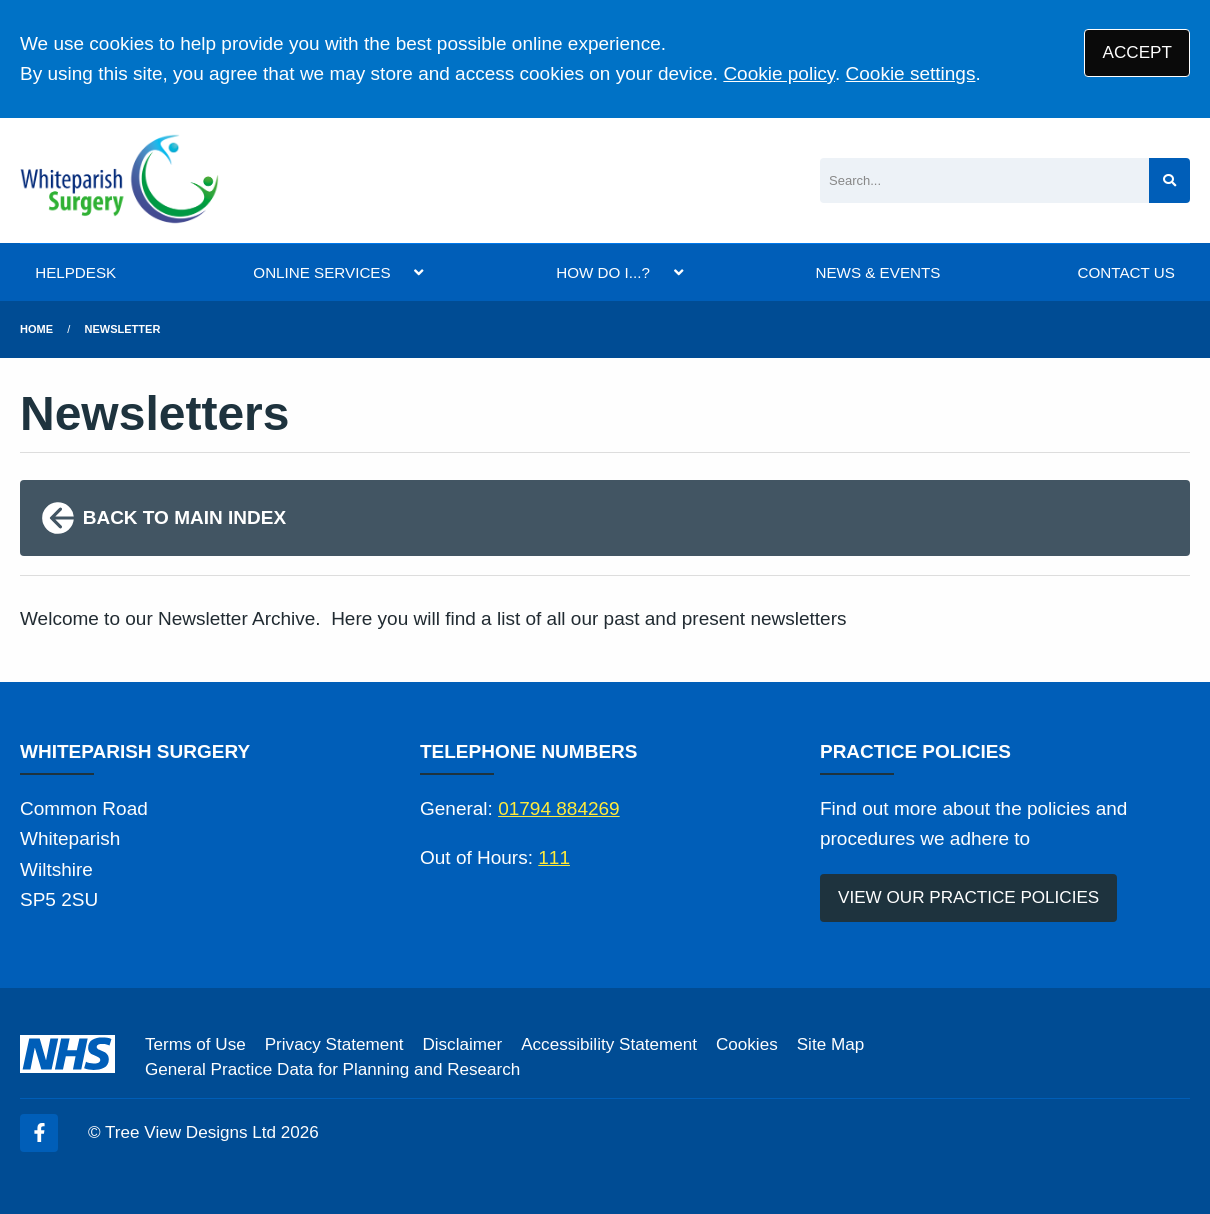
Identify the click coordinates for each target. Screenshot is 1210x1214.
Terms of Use (195, 1044)
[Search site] (1169, 180)
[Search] (984, 180)
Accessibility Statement (609, 1044)
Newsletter (123, 329)
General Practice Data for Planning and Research (332, 1069)
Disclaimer (462, 1044)
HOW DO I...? (603, 272)
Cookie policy (779, 73)
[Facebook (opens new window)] (39, 1133)
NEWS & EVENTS (877, 272)
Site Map (830, 1044)
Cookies (747, 1044)
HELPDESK (75, 272)
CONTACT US (1125, 272)
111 (554, 857)
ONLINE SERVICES (321, 272)
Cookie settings (911, 73)
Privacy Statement (334, 1044)
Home (36, 329)
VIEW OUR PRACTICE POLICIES (968, 897)
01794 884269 (559, 808)
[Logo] (119, 180)
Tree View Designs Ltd (190, 1132)
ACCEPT (1137, 52)
